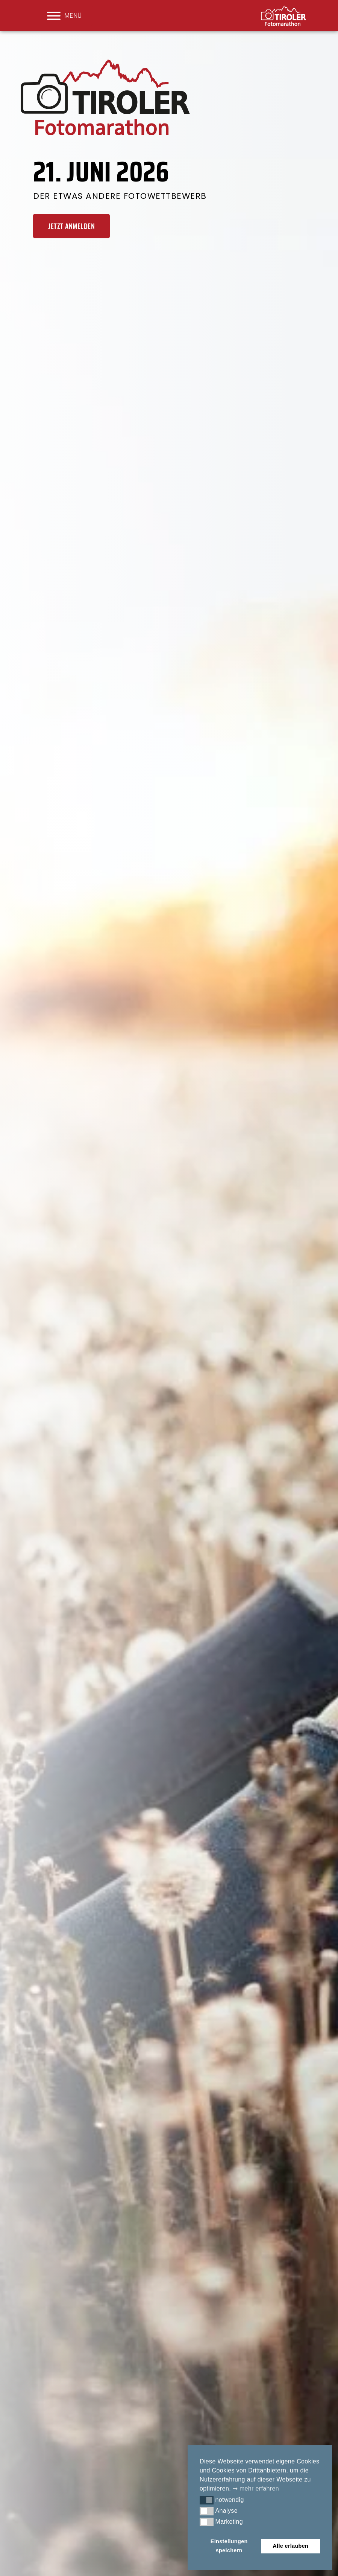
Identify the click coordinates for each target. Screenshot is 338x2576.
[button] (207, 2500)
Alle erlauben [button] (290, 2546)
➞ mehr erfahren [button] (256, 2488)
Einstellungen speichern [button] (229, 2545)
